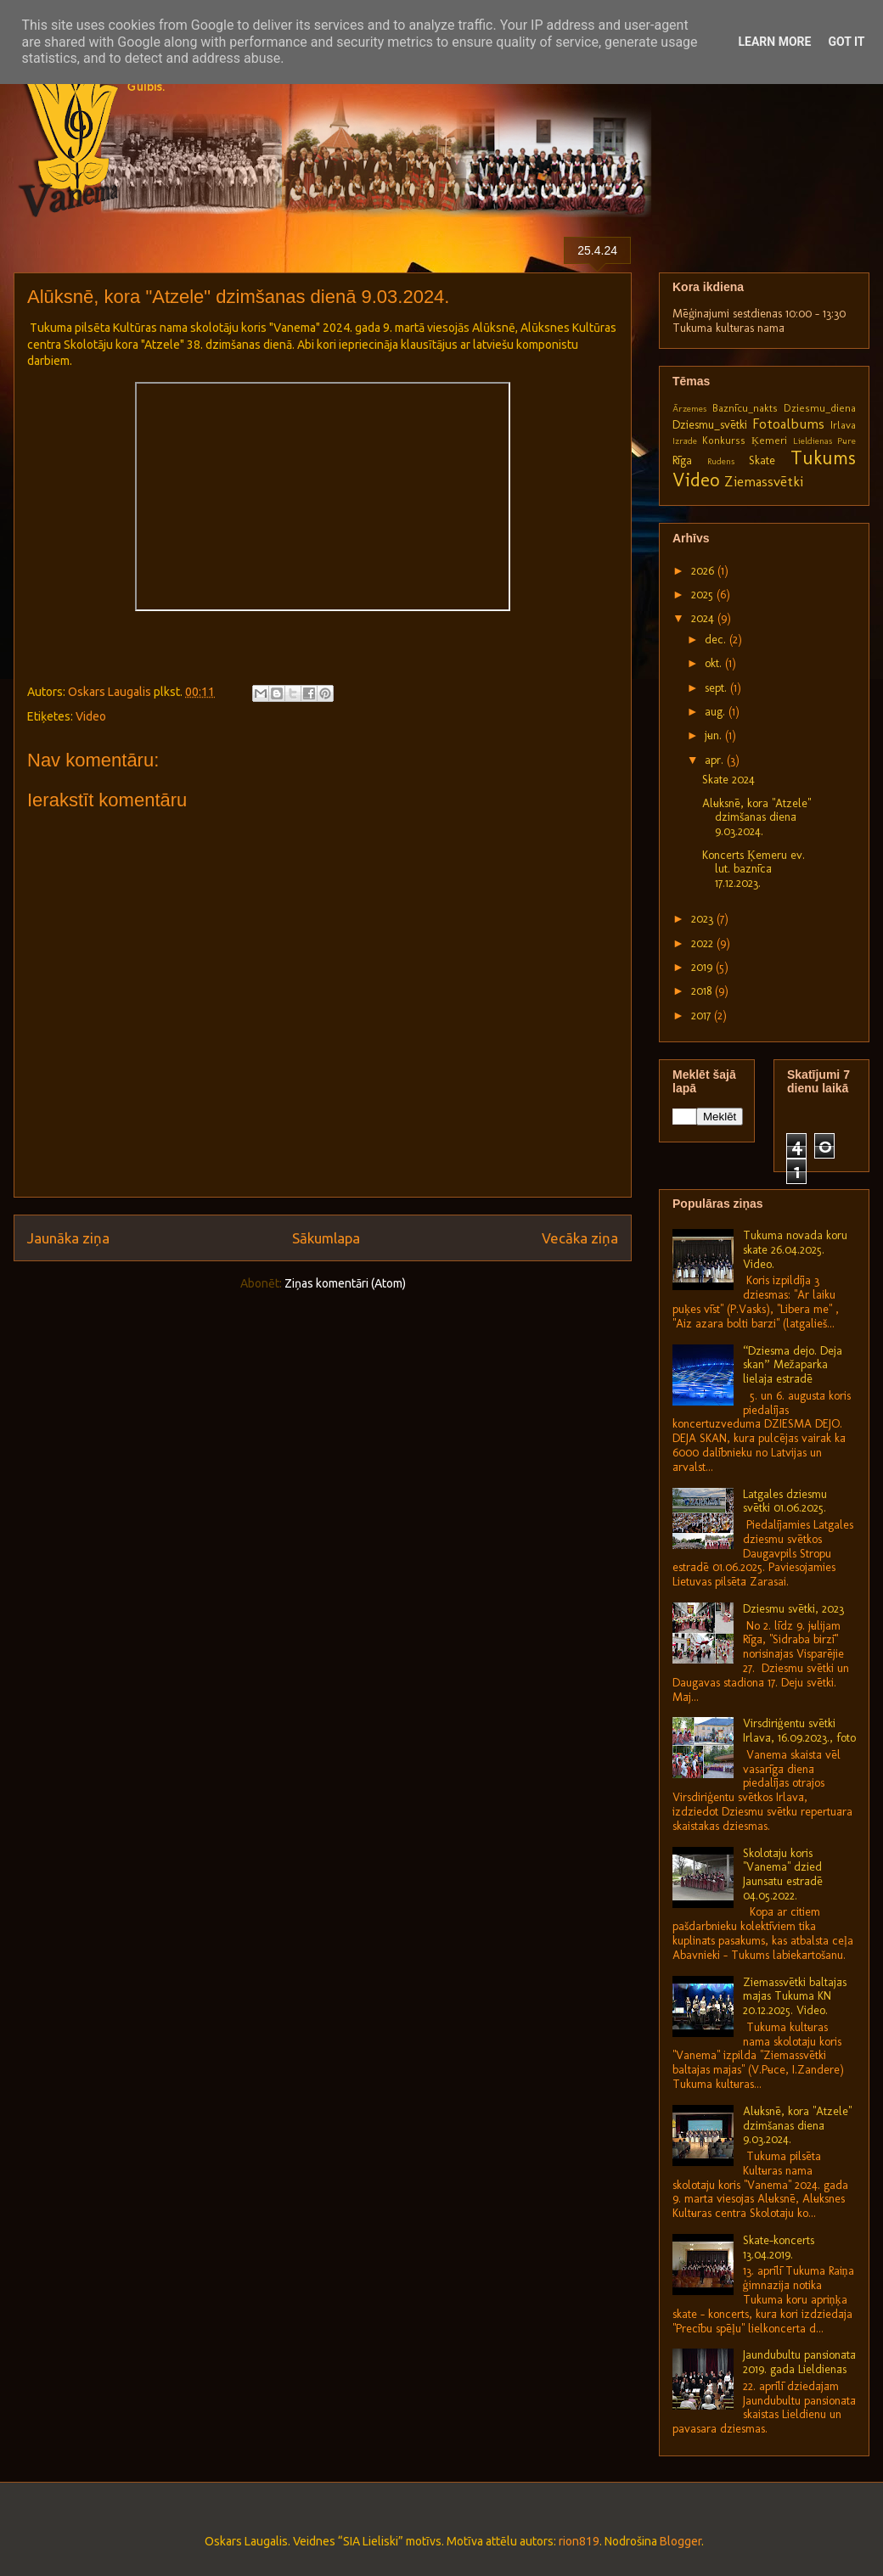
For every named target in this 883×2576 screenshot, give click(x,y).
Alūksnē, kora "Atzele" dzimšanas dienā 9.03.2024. (756, 817)
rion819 (579, 2541)
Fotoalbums (788, 423)
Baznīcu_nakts (745, 407)
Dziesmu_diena (820, 407)
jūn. (715, 735)
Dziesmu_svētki (709, 425)
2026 (704, 571)
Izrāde (684, 440)
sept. (717, 688)
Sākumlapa (326, 1238)
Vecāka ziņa (580, 1238)
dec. (717, 639)
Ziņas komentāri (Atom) (345, 1283)
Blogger (680, 2541)
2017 (702, 1015)
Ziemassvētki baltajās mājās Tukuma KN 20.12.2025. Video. (794, 1996)
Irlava (843, 424)
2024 (704, 618)
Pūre (846, 440)
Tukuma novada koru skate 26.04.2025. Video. (795, 1249)
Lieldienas (812, 440)
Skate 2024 (728, 779)
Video (91, 716)
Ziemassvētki (763, 481)
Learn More (774, 41)
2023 (704, 919)
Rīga (682, 460)
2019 (703, 967)
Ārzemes (689, 408)
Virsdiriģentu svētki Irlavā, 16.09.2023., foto (799, 1730)
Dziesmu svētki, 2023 (793, 1609)
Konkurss (723, 440)
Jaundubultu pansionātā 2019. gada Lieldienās (799, 2362)
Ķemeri (769, 440)
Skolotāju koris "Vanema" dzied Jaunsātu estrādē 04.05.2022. (783, 1874)
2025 (704, 594)
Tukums (823, 457)
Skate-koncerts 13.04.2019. (778, 2247)
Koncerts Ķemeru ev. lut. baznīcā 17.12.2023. (753, 869)
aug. (716, 711)
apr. (716, 760)
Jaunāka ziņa (68, 1238)
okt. (715, 663)
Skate (762, 460)
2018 (703, 991)
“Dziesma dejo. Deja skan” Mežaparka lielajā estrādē (792, 1365)
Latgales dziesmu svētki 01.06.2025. (785, 1501)
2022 (704, 943)
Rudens (720, 461)
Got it (846, 41)
